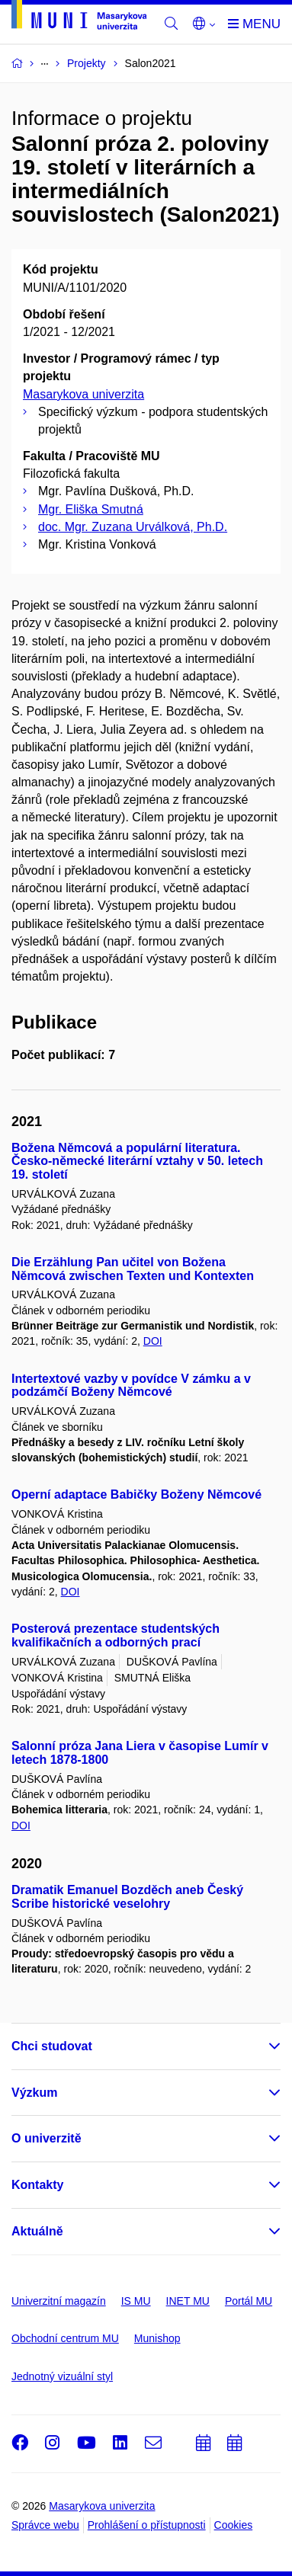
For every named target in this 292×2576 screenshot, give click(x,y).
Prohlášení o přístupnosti (147, 2525)
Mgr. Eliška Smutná (90, 509)
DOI (152, 1341)
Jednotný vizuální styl (62, 2376)
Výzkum (34, 2092)
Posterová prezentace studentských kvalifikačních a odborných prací (115, 1635)
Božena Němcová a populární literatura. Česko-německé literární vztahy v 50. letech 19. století (137, 1161)
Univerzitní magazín (58, 2301)
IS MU (136, 2301)
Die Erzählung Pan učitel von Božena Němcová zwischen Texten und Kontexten (132, 1269)
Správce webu (45, 2525)
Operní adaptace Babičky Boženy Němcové (136, 1494)
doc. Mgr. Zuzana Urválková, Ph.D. (132, 526)
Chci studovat (51, 2046)
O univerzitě (46, 2138)
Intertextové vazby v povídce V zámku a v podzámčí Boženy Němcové (131, 1385)
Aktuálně (37, 2231)
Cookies (233, 2525)
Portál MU (248, 2301)
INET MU (188, 2301)
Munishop (157, 2338)
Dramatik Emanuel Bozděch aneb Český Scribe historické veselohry (127, 1896)
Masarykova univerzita (83, 394)
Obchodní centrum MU (65, 2338)
